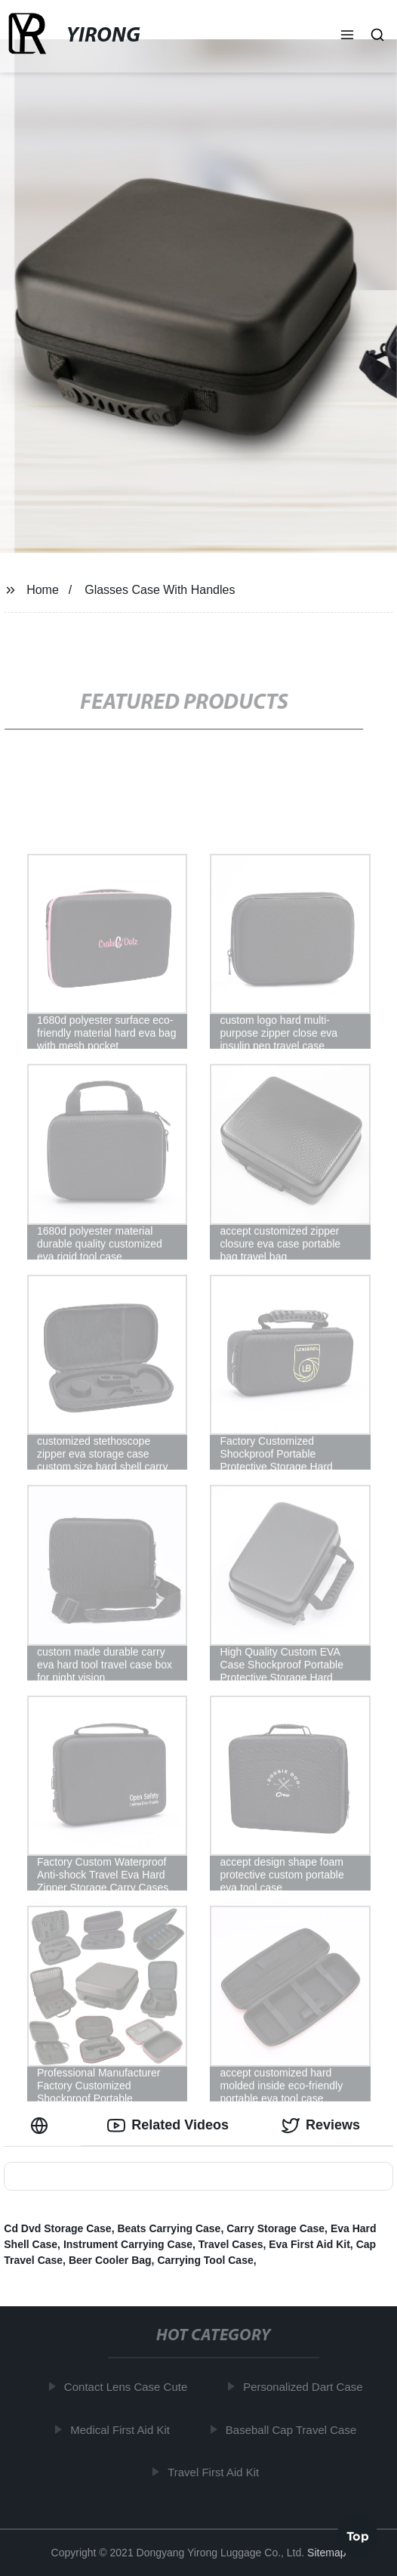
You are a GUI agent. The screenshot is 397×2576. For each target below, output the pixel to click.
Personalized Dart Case (305, 2386)
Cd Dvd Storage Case (57, 2228)
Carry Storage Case (275, 2228)
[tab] (42, 2125)
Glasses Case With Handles (160, 589)
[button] (347, 36)
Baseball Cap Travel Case (294, 2429)
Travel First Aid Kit (216, 2472)
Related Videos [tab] (168, 2126)
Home (42, 589)
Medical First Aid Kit (123, 2429)
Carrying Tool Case (205, 2260)
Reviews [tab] (321, 2126)
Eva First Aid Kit (309, 2244)
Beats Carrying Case (168, 2228)
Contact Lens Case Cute (128, 2386)
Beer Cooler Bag (110, 2260)
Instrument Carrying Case (127, 2244)
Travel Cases (230, 2244)
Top (357, 2535)
